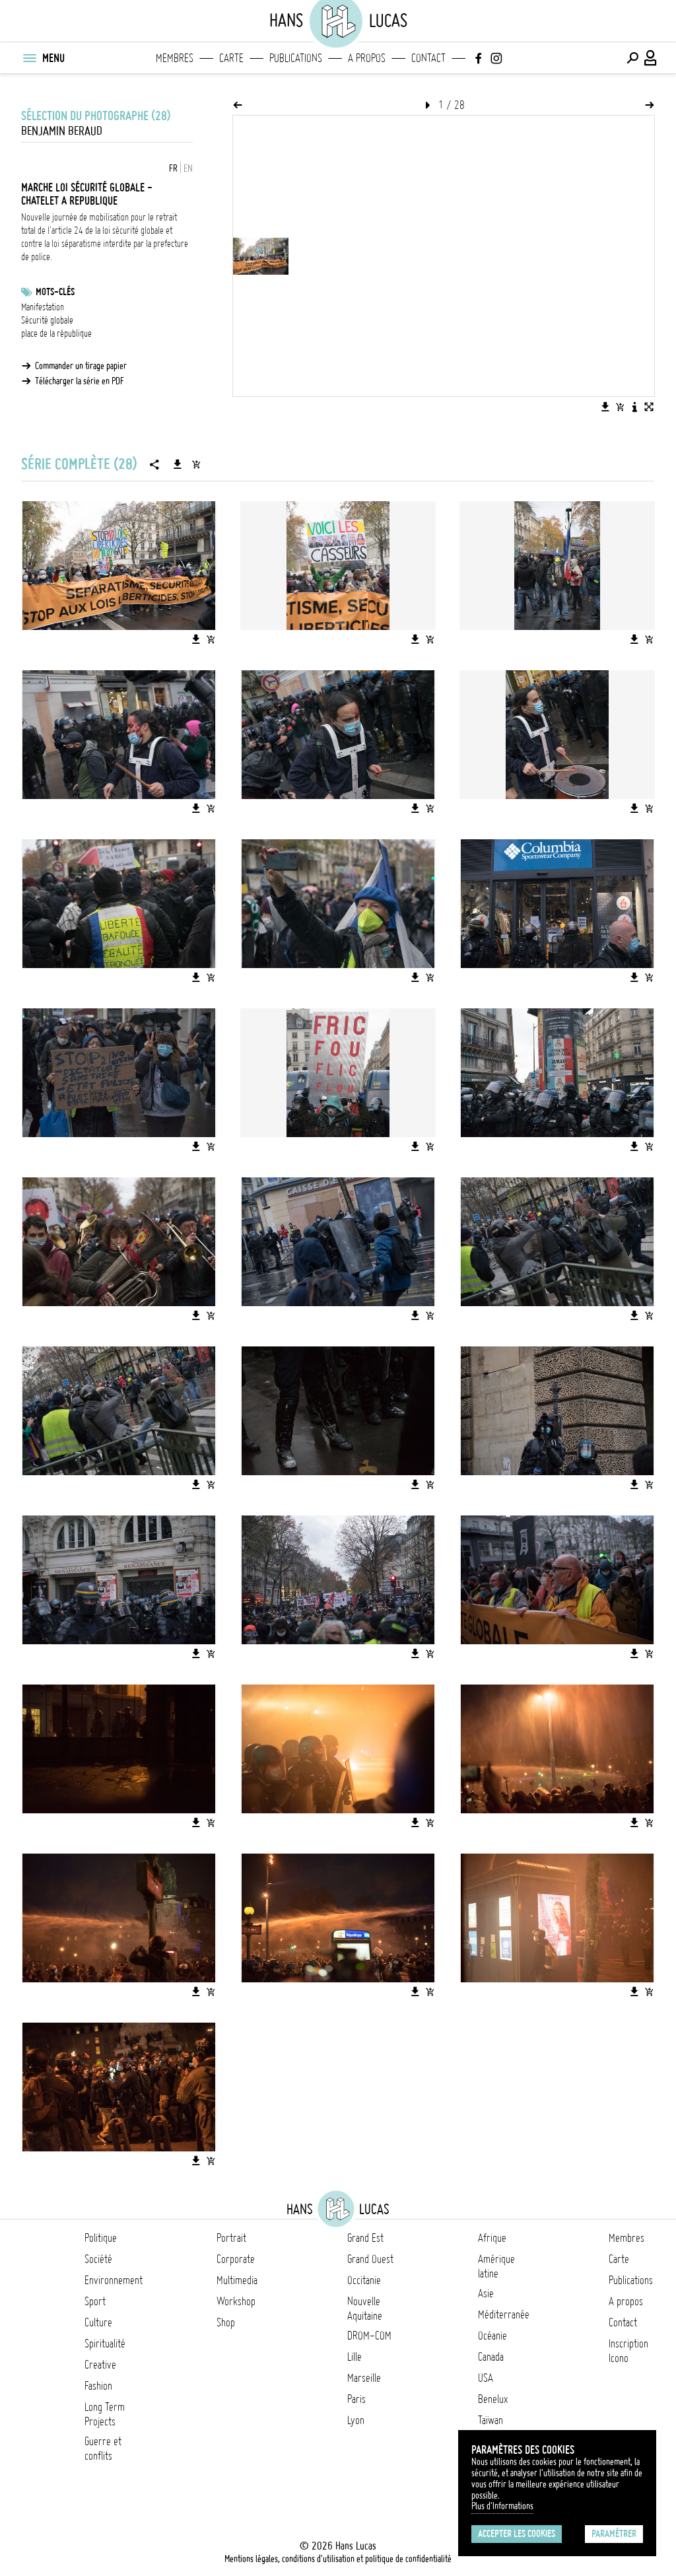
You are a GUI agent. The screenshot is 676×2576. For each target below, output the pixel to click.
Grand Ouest (370, 2259)
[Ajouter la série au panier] (196, 464)
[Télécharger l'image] (605, 407)
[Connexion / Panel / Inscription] (651, 58)
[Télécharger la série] (178, 464)
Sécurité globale (47, 320)
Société (98, 2259)
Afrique (492, 2238)
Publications (295, 58)
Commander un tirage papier (81, 366)
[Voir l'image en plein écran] (649, 407)
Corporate (236, 2259)
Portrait (231, 2238)
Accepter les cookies (516, 2534)
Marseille (364, 2378)
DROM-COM (369, 2335)
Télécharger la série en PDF (79, 381)
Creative (100, 2364)
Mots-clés (55, 292)
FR (173, 168)
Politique (100, 2238)
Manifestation (42, 307)
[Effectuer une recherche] (632, 58)
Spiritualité (104, 2343)
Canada (491, 2356)
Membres (174, 58)
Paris (356, 2399)
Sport (95, 2301)
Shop (226, 2322)
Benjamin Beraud (61, 131)
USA (485, 2378)
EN (188, 168)
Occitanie (364, 2280)
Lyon (355, 2420)
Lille (354, 2356)
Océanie (492, 2335)
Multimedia (237, 2280)
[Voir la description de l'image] (634, 407)
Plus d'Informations (502, 2506)
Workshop (236, 2301)
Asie (486, 2293)
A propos (367, 58)
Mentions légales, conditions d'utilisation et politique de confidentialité (338, 2559)
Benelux (493, 2399)
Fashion (98, 2385)
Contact (428, 58)
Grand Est (365, 2238)
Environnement (113, 2280)
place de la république (56, 333)
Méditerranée (503, 2314)
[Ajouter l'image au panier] (620, 407)
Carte (231, 58)
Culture (98, 2322)
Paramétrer (614, 2534)
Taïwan (490, 2420)
